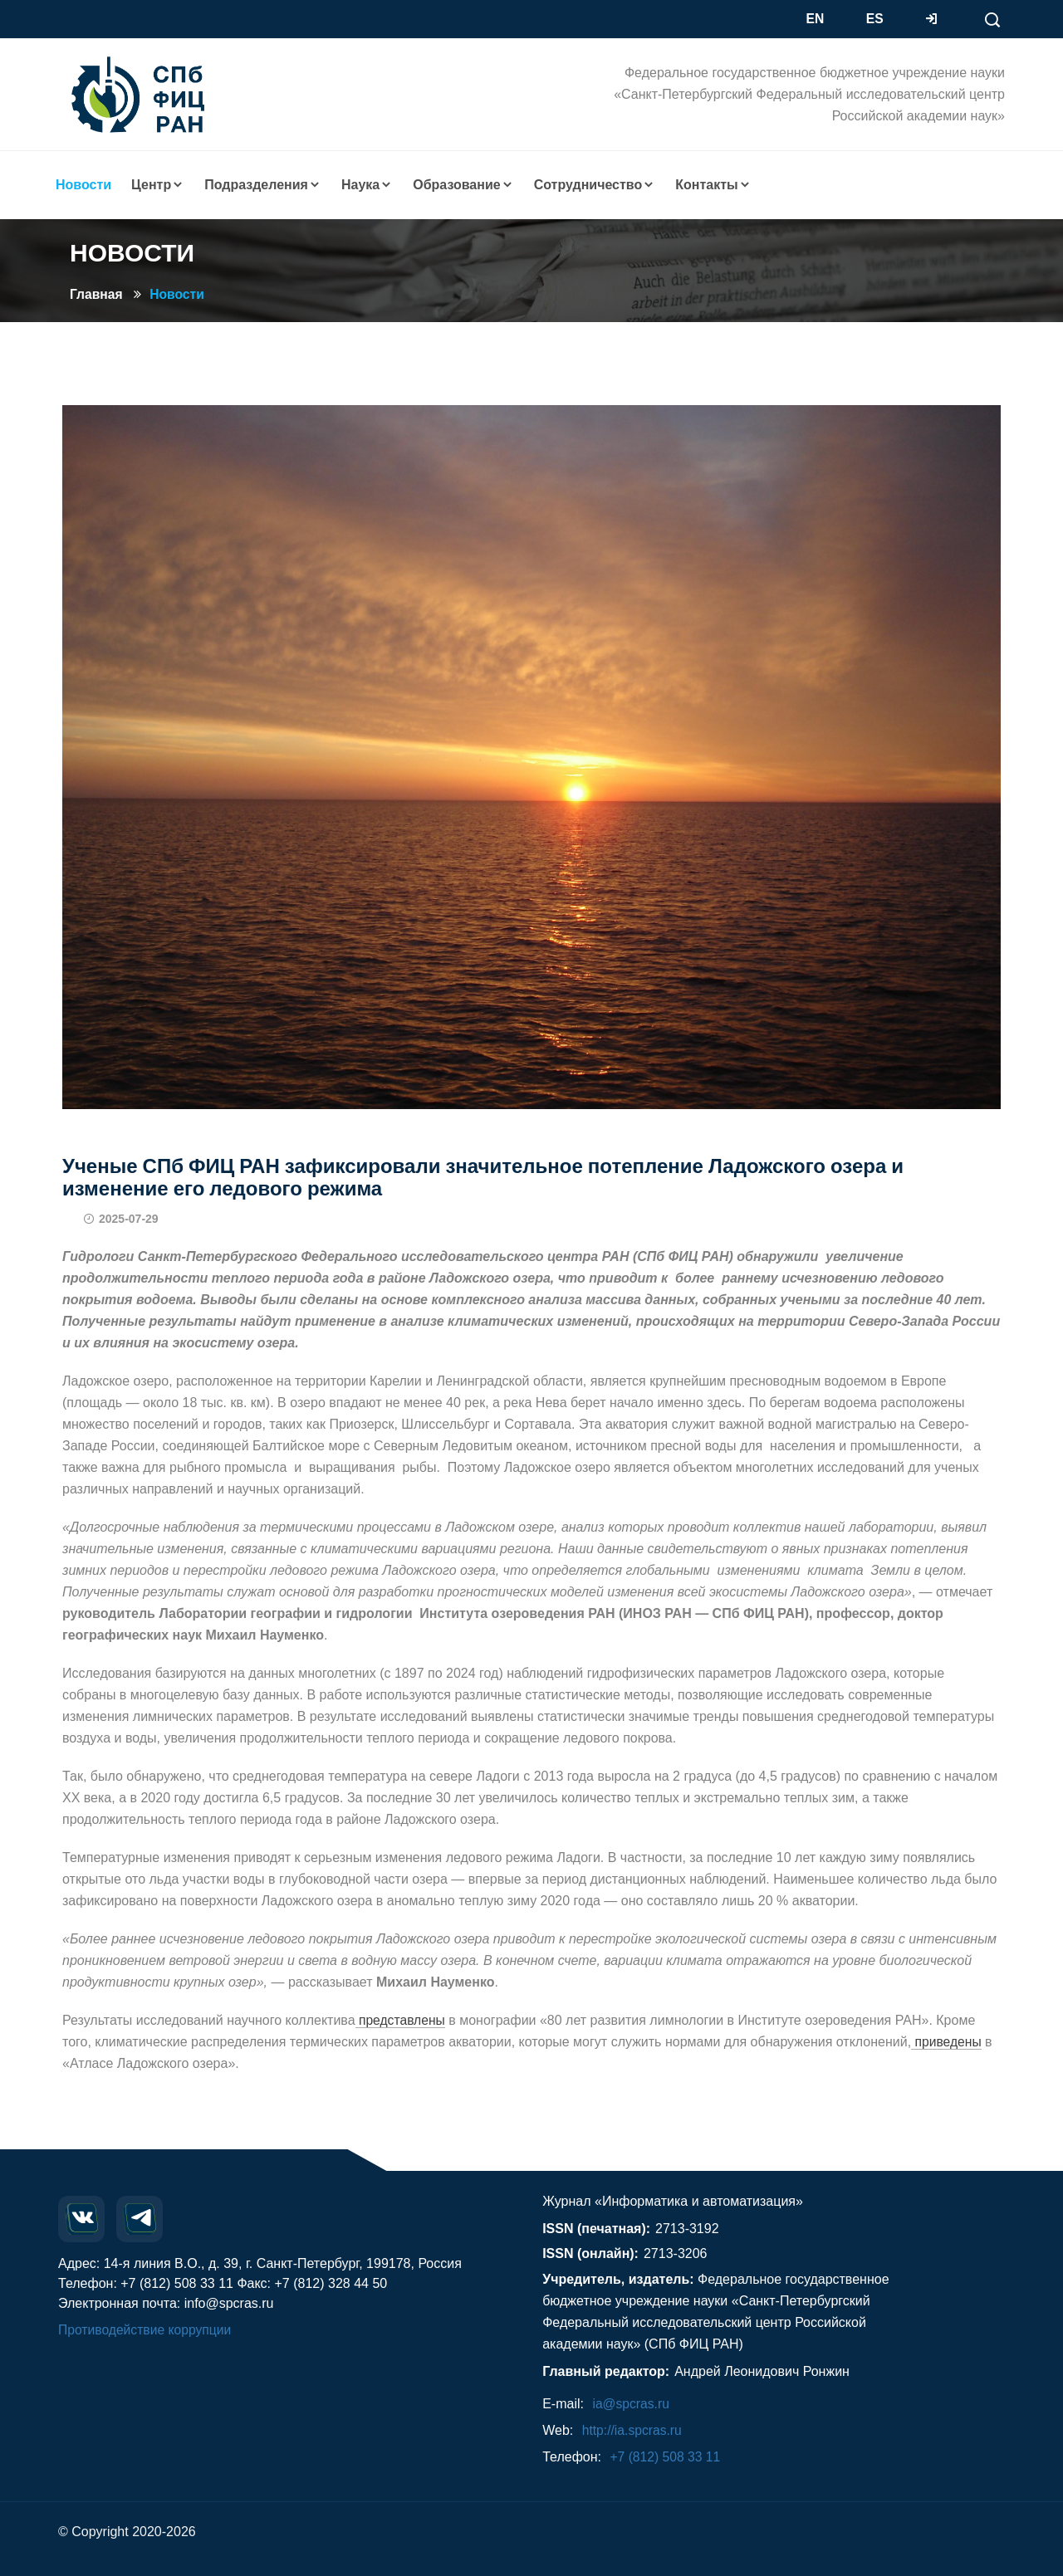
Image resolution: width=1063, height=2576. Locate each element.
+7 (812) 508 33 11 (666, 2457)
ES (875, 19)
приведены (946, 2042)
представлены (401, 2020)
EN (815, 19)
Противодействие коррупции (146, 2330)
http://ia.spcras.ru (633, 2430)
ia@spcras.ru (631, 2404)
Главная (97, 294)
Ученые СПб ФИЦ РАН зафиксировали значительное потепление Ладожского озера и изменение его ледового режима (483, 1176)
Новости (179, 294)
